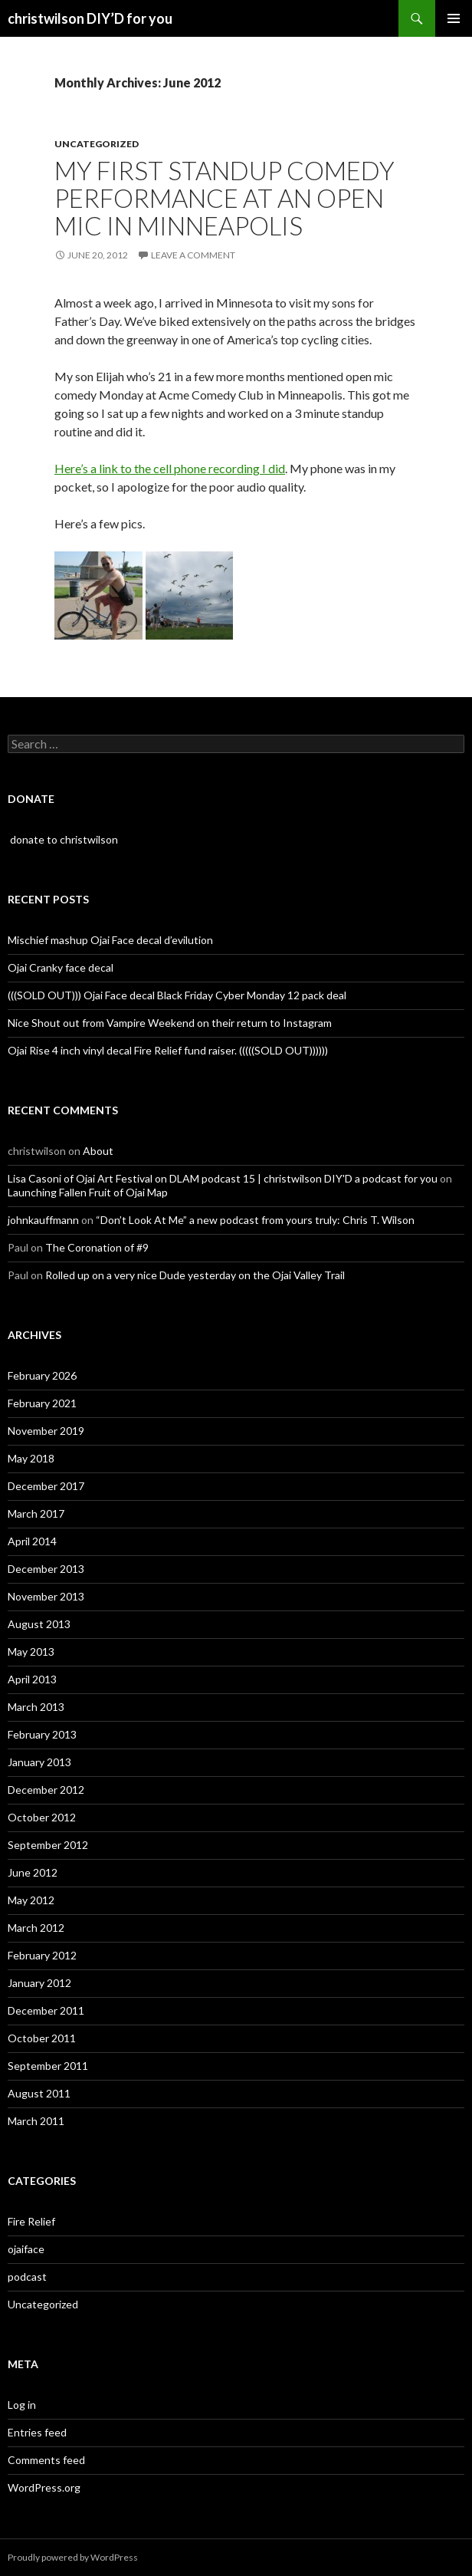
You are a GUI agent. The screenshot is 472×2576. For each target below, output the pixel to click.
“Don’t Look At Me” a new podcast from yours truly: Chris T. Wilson (255, 1219)
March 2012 (36, 1927)
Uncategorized (96, 144)
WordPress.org (44, 2487)
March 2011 (36, 2120)
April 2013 (32, 1679)
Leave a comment (193, 255)
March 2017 (36, 1513)
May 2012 (31, 1900)
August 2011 (39, 2093)
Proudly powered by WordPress (73, 2557)
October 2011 (42, 2038)
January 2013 (39, 1761)
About (98, 1150)
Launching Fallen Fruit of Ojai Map (88, 1192)
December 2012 (46, 1789)
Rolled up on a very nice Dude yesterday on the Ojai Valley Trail (195, 1274)
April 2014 (32, 1541)
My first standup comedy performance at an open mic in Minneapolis (224, 198)
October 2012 (42, 1817)
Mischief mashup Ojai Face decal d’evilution (110, 939)
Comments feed (46, 2459)
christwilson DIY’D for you (90, 18)
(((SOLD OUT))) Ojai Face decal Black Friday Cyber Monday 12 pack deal (177, 995)
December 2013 (46, 1568)
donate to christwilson (63, 839)
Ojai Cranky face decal (60, 967)
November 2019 (46, 1430)
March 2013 (36, 1706)
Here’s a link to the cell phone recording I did (169, 468)
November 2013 (46, 1596)
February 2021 (42, 1403)
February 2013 (42, 1734)
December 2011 (46, 2010)
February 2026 (42, 1375)
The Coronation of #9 (97, 1247)
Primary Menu (453, 18)
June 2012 (32, 1872)
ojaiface (26, 2248)
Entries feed (37, 2432)
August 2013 (39, 1623)
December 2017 (46, 1485)
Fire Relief (31, 2221)
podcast (27, 2276)
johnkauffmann (43, 1219)
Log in (22, 2404)
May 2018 (31, 1458)
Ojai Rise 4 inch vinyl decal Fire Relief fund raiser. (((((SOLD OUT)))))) (168, 1050)
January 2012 (39, 1982)
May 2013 (31, 1651)
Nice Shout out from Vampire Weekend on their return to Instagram (170, 1022)
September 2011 (48, 2065)
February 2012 (42, 1955)
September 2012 (48, 1844)
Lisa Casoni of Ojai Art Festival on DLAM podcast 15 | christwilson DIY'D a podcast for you (223, 1178)
